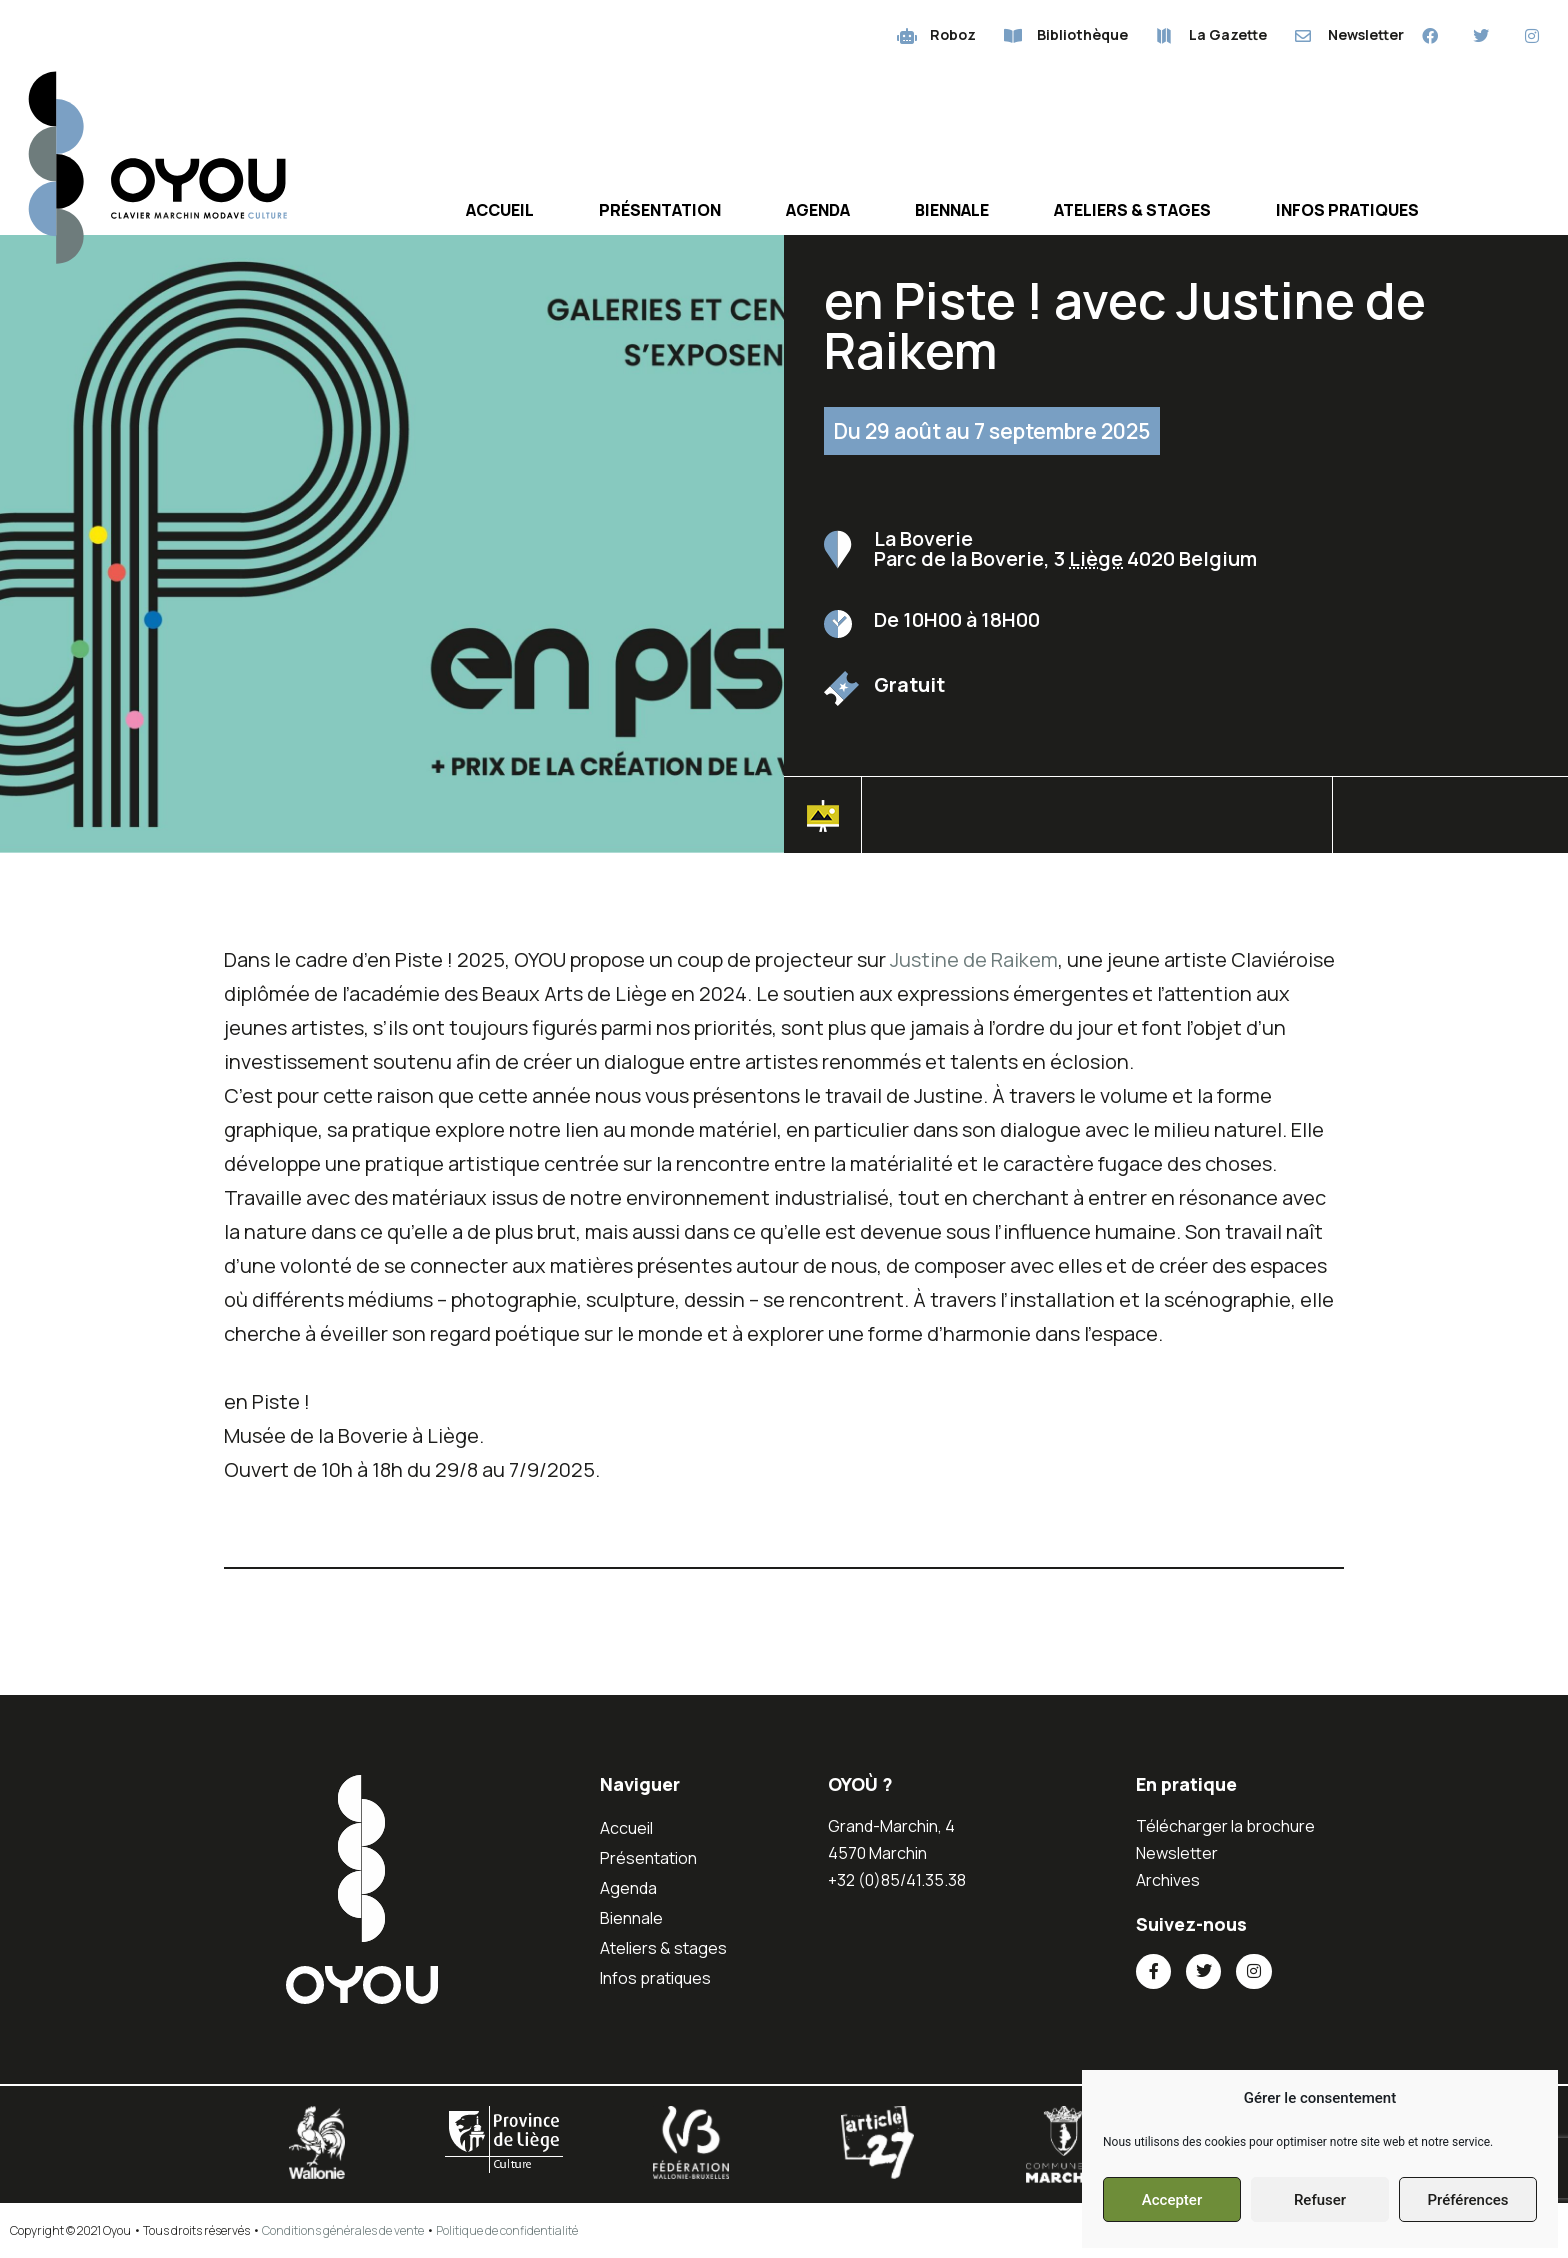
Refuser (1320, 2200)
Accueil (500, 210)
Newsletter (1177, 1853)
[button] (1450, 821)
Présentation (660, 210)
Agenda (818, 210)
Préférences (1467, 2200)
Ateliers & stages (1132, 210)
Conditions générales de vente (343, 2230)
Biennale (952, 210)
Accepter (1172, 2200)
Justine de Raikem (974, 959)
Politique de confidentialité (507, 2230)
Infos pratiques (1347, 210)
